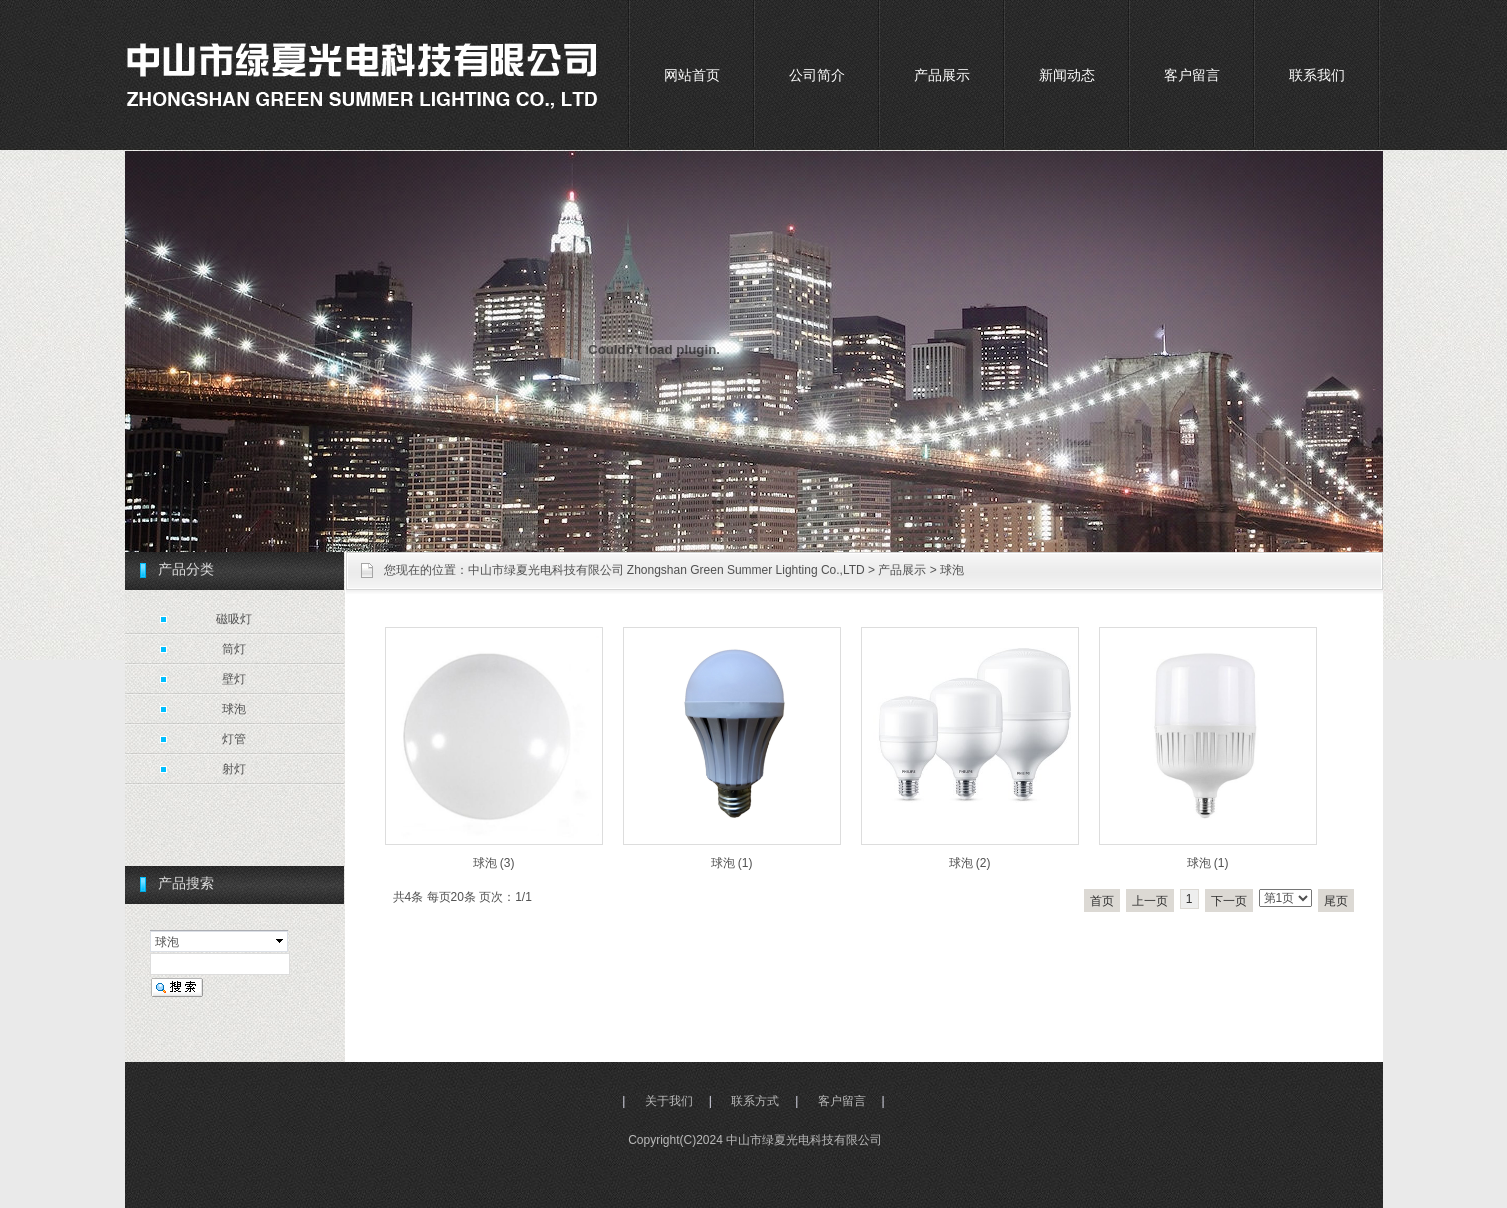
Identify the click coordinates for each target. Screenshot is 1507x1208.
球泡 (952, 570)
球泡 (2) (970, 863)
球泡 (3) (494, 863)
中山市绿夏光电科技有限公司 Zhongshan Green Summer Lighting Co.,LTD (666, 570)
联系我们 (1317, 75)
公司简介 (817, 75)
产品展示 (942, 75)
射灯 (234, 769)
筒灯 (234, 649)
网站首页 (692, 75)
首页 (1102, 901)
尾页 (1336, 901)
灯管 (234, 739)
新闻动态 (1067, 75)
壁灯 (234, 679)
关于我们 (669, 1101)
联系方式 (755, 1101)
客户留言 (1192, 75)
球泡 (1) (732, 863)
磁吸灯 (234, 619)
